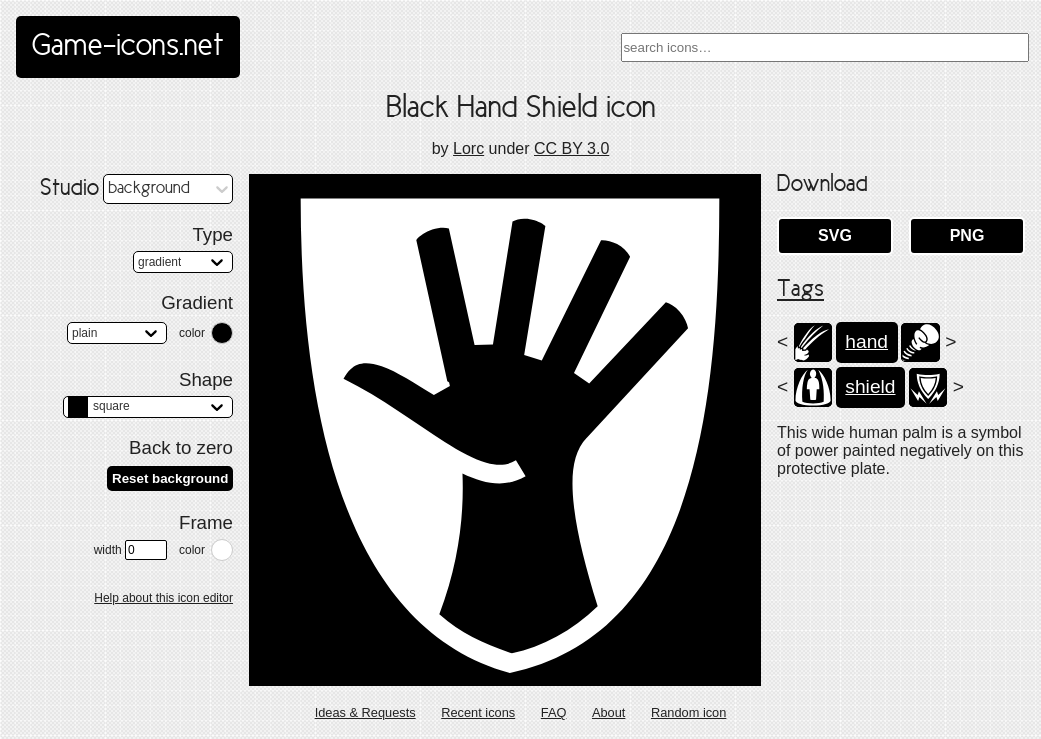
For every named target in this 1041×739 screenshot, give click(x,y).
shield (870, 386)
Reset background (170, 478)
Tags (800, 290)
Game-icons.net (128, 47)
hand (866, 341)
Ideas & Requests (365, 712)
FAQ (554, 712)
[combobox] (825, 47)
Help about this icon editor (163, 598)
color (192, 333)
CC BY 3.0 (571, 148)
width (130, 550)
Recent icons (478, 712)
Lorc (468, 148)
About (608, 712)
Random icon (688, 712)
